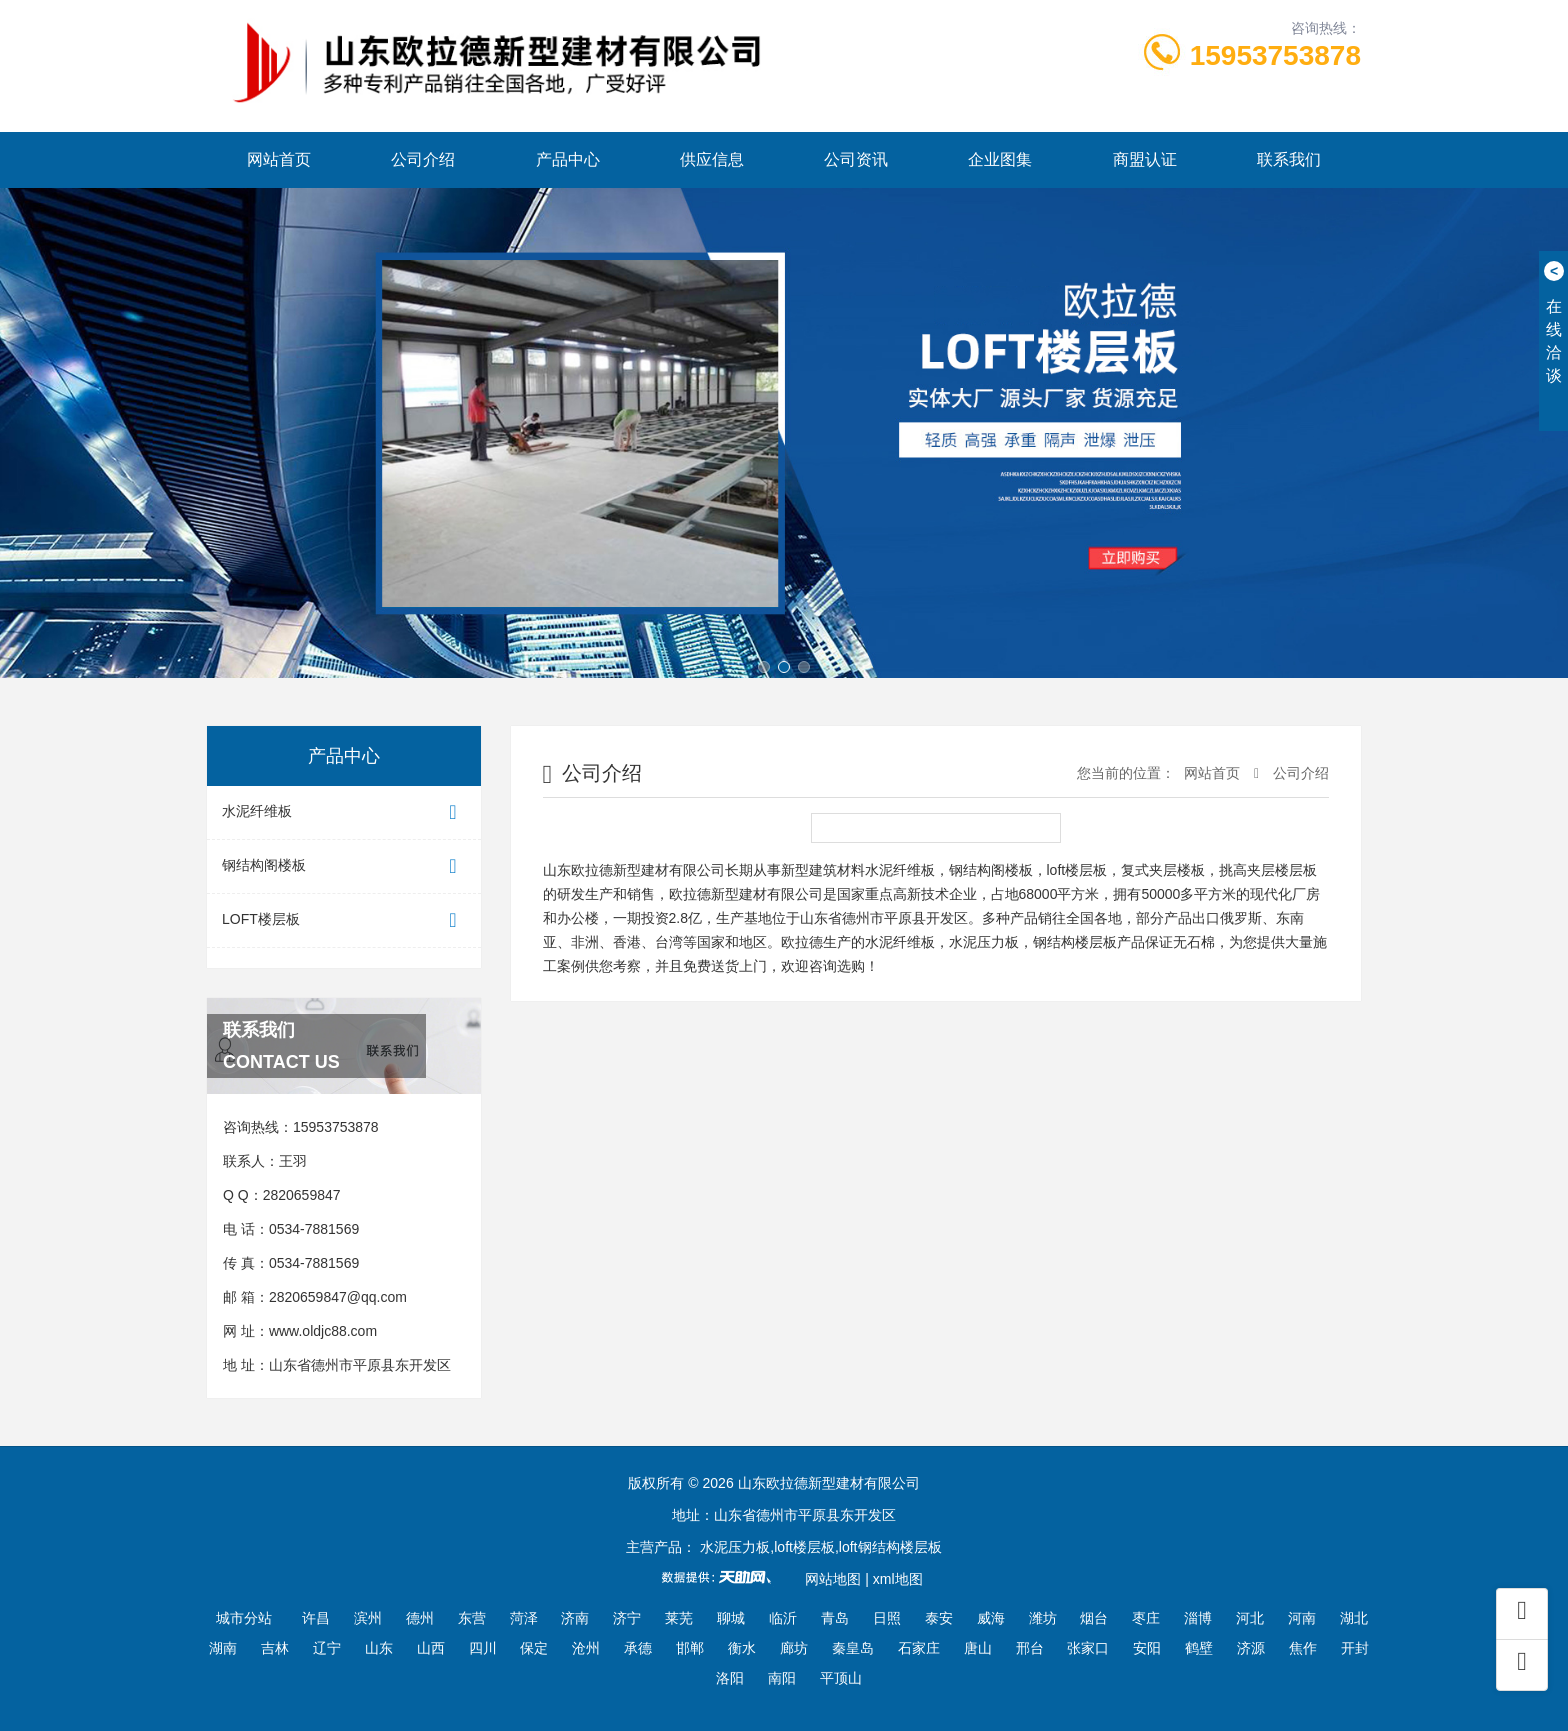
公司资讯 (856, 159)
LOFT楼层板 (344, 920)
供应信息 (712, 159)
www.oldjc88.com (323, 1331)
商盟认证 (1145, 159)
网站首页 (279, 159)
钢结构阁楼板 (344, 866)
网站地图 (833, 1579)
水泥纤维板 (344, 812)
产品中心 (568, 159)
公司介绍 (423, 159)
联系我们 (1289, 159)
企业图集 (1000, 159)
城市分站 (244, 1618)
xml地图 (898, 1579)
